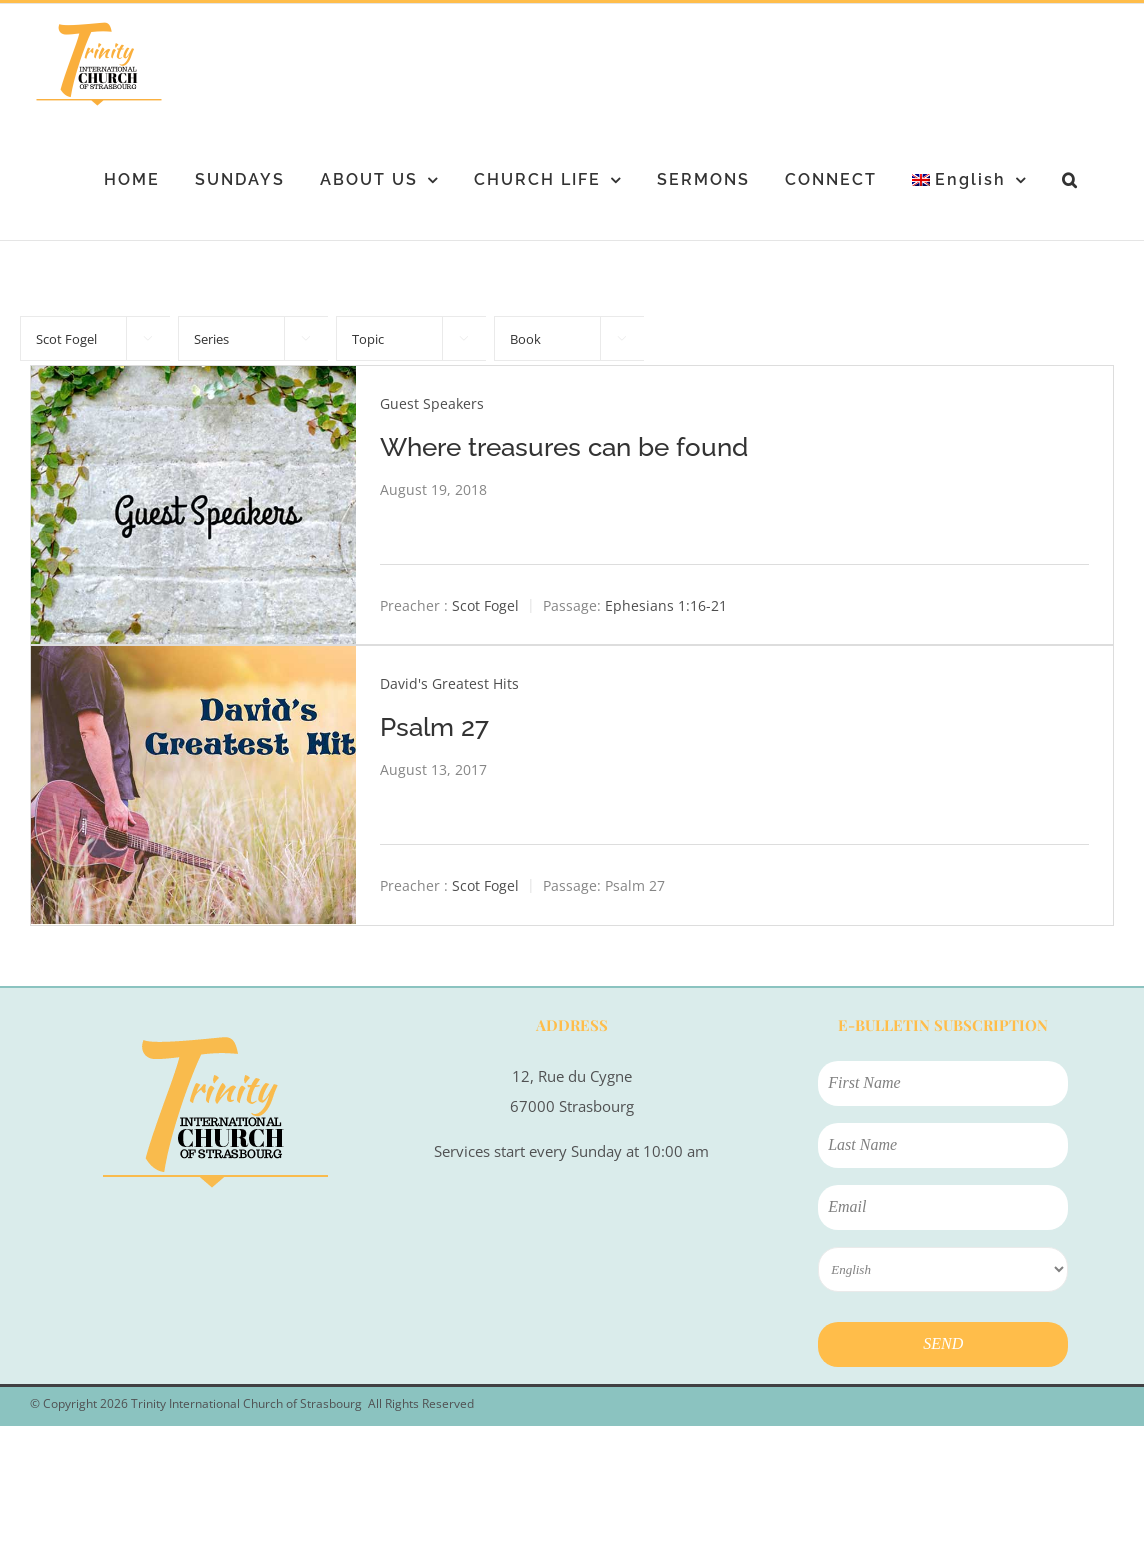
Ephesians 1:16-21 (666, 605)
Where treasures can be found (564, 447)
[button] (1070, 180)
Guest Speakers (432, 403)
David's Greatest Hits (449, 683)
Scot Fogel (485, 605)
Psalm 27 (434, 727)
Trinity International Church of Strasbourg (246, 1403)
